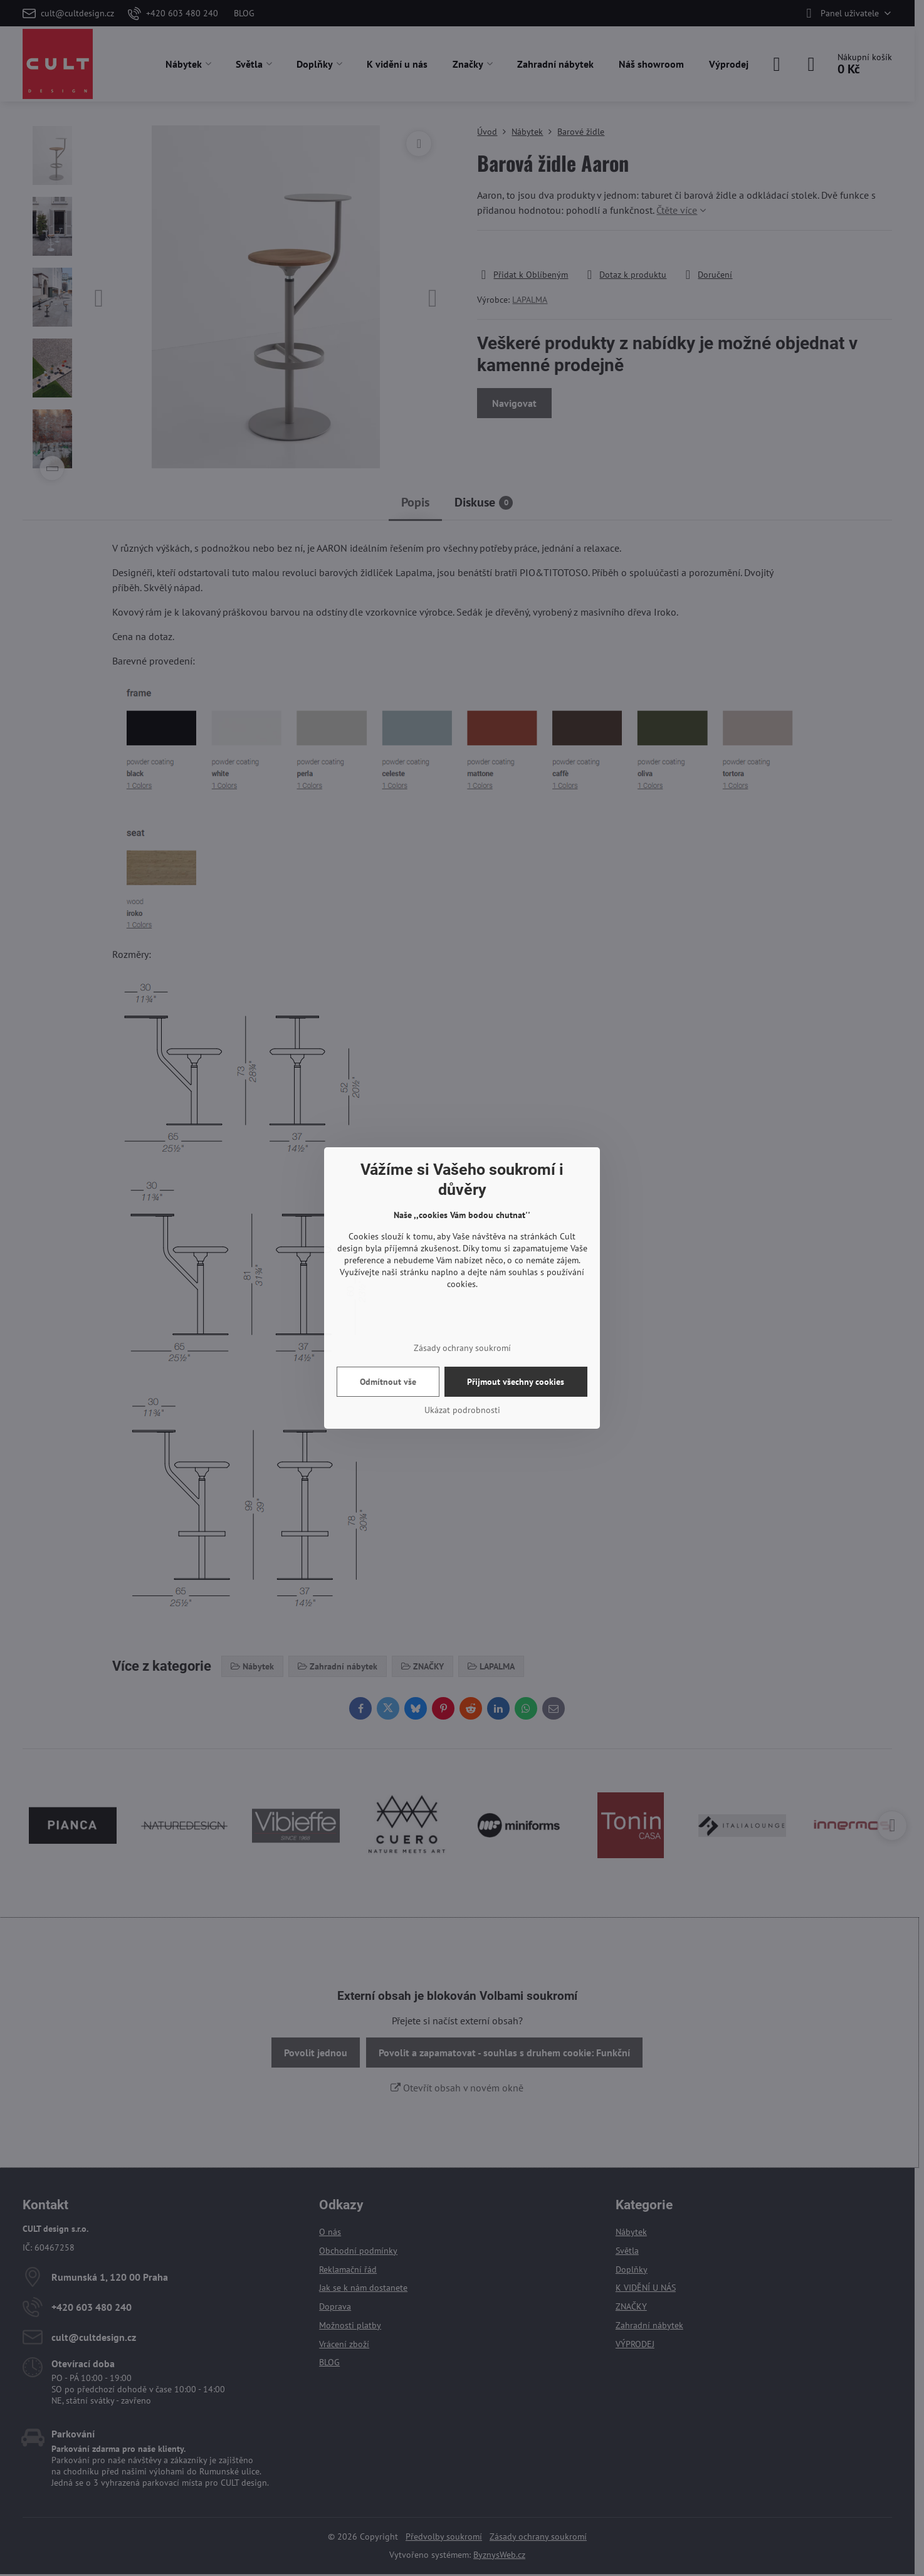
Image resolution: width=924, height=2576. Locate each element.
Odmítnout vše (388, 1381)
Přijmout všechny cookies (515, 1381)
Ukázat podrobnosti (462, 1410)
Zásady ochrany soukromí (462, 1348)
